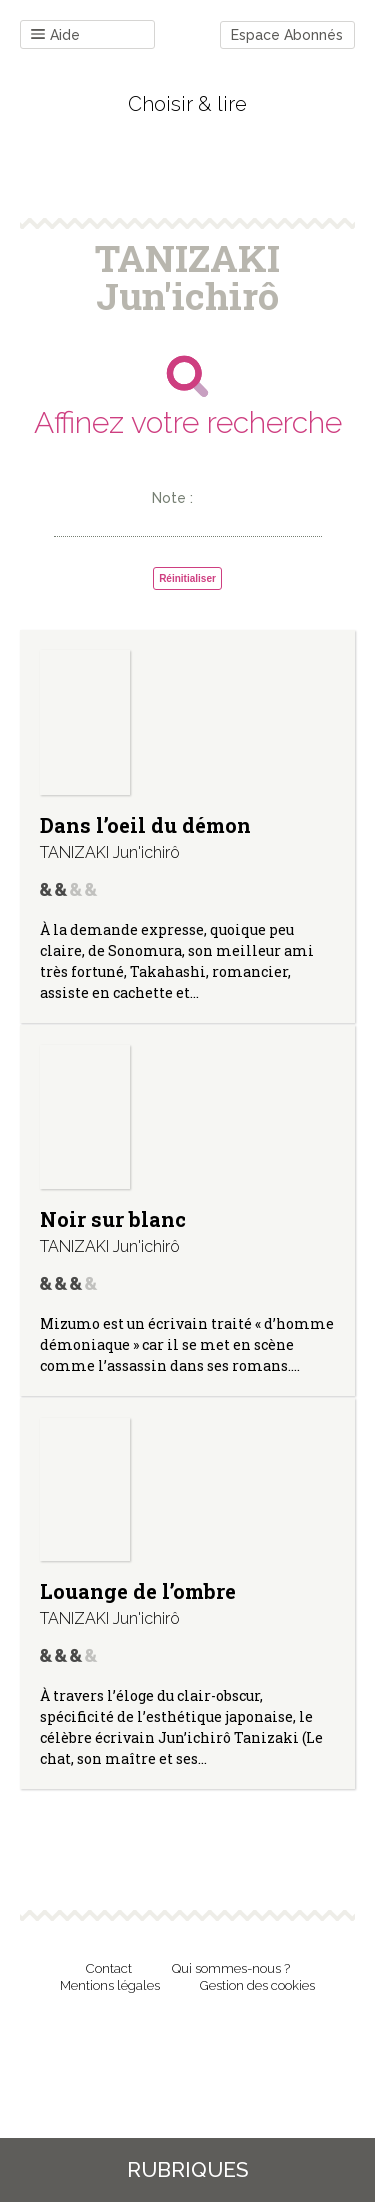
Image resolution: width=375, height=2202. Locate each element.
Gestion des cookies (257, 1985)
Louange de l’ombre (138, 1591)
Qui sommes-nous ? (231, 1968)
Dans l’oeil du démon (145, 825)
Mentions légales (110, 1985)
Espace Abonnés (287, 35)
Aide (55, 35)
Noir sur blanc (113, 1219)
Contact (109, 1968)
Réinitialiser (187, 578)
